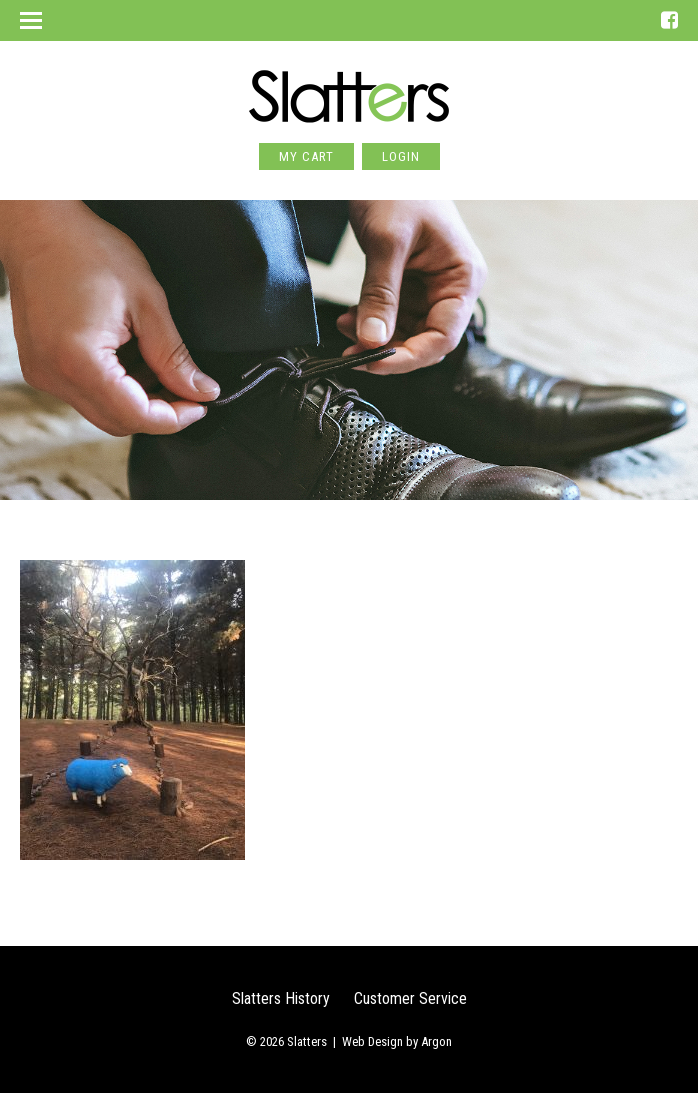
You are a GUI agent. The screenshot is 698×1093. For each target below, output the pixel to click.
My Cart (306, 156)
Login (401, 156)
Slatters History (281, 998)
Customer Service (410, 998)
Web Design (372, 1041)
